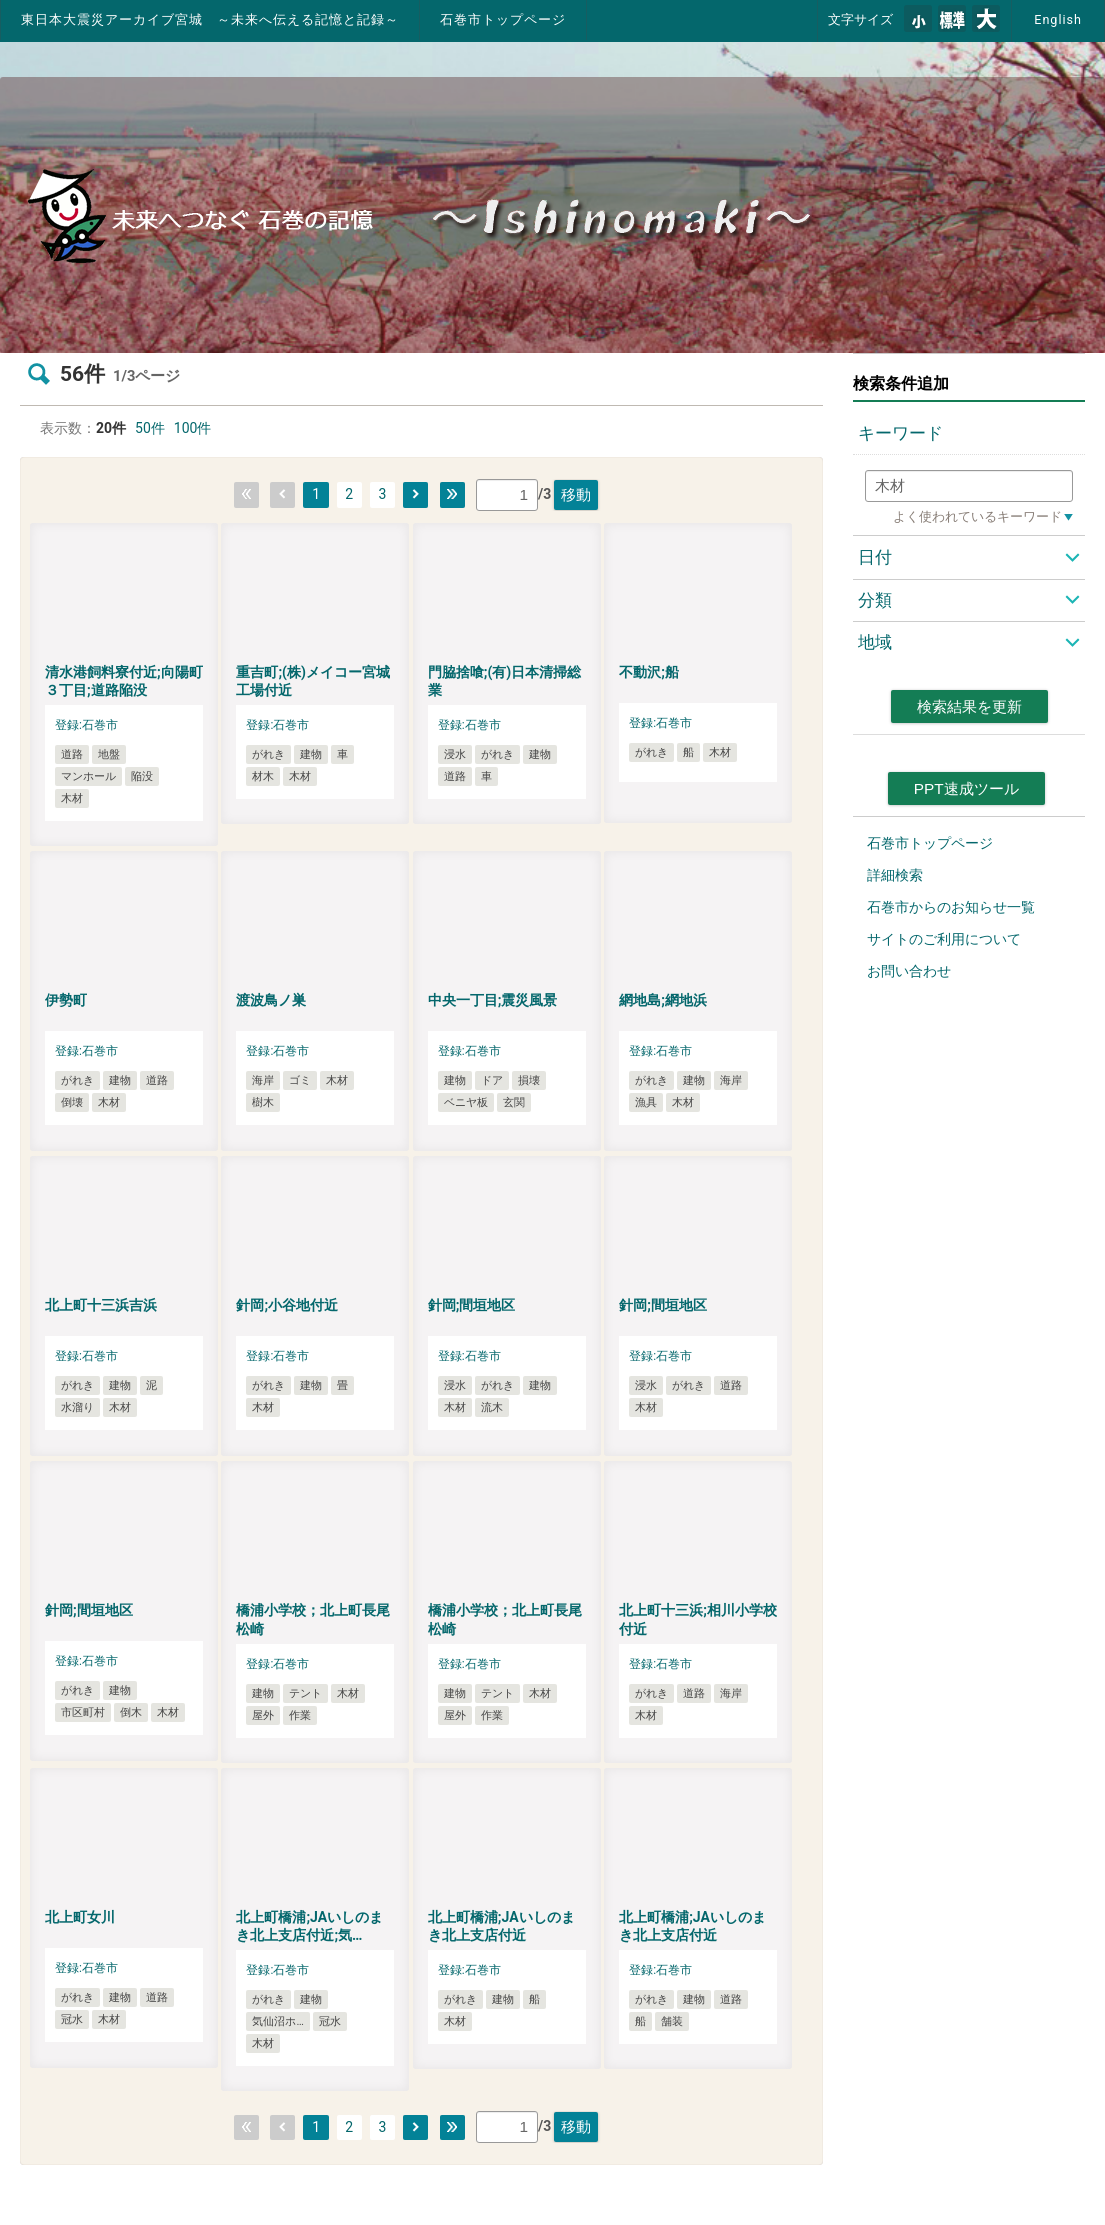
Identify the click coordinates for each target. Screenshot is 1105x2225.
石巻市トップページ (503, 19)
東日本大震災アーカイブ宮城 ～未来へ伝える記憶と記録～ (210, 19)
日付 (875, 557)
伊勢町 (66, 1000)
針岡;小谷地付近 (287, 1305)
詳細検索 (895, 875)
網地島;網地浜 (663, 1000)
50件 (150, 428)
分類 (875, 600)
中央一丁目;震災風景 (493, 1000)
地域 (875, 642)
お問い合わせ (909, 971)
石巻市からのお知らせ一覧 (951, 907)
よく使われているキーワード (977, 516)
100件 (193, 428)
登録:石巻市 (86, 725)
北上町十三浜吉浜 (101, 1305)
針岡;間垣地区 (472, 1305)
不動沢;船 (649, 672)
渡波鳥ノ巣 (271, 1000)
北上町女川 (80, 1917)
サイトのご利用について (944, 939)
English (1058, 19)
